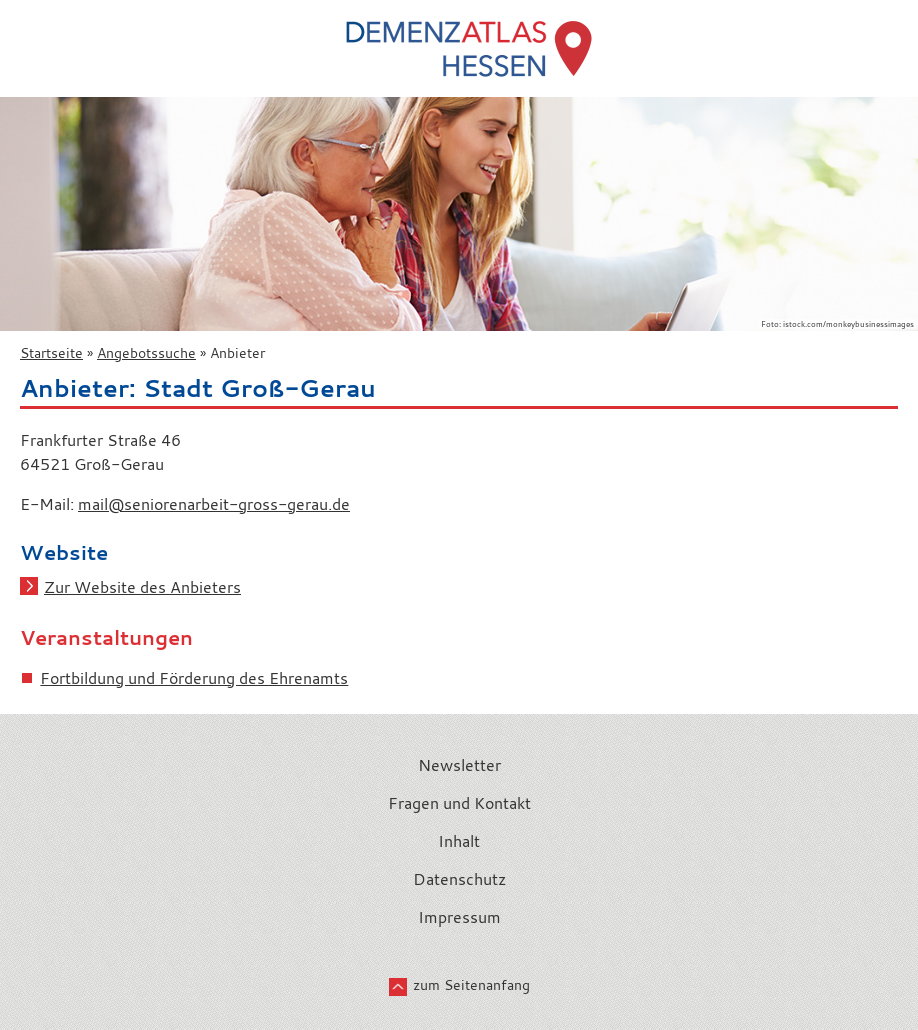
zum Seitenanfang (471, 985)
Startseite (51, 353)
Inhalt (459, 841)
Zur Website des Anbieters (142, 587)
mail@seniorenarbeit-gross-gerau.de (214, 504)
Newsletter (459, 765)
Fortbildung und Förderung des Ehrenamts (194, 678)
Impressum (459, 917)
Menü (23, 31)
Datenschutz (459, 879)
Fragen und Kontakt (459, 803)
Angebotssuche (146, 353)
